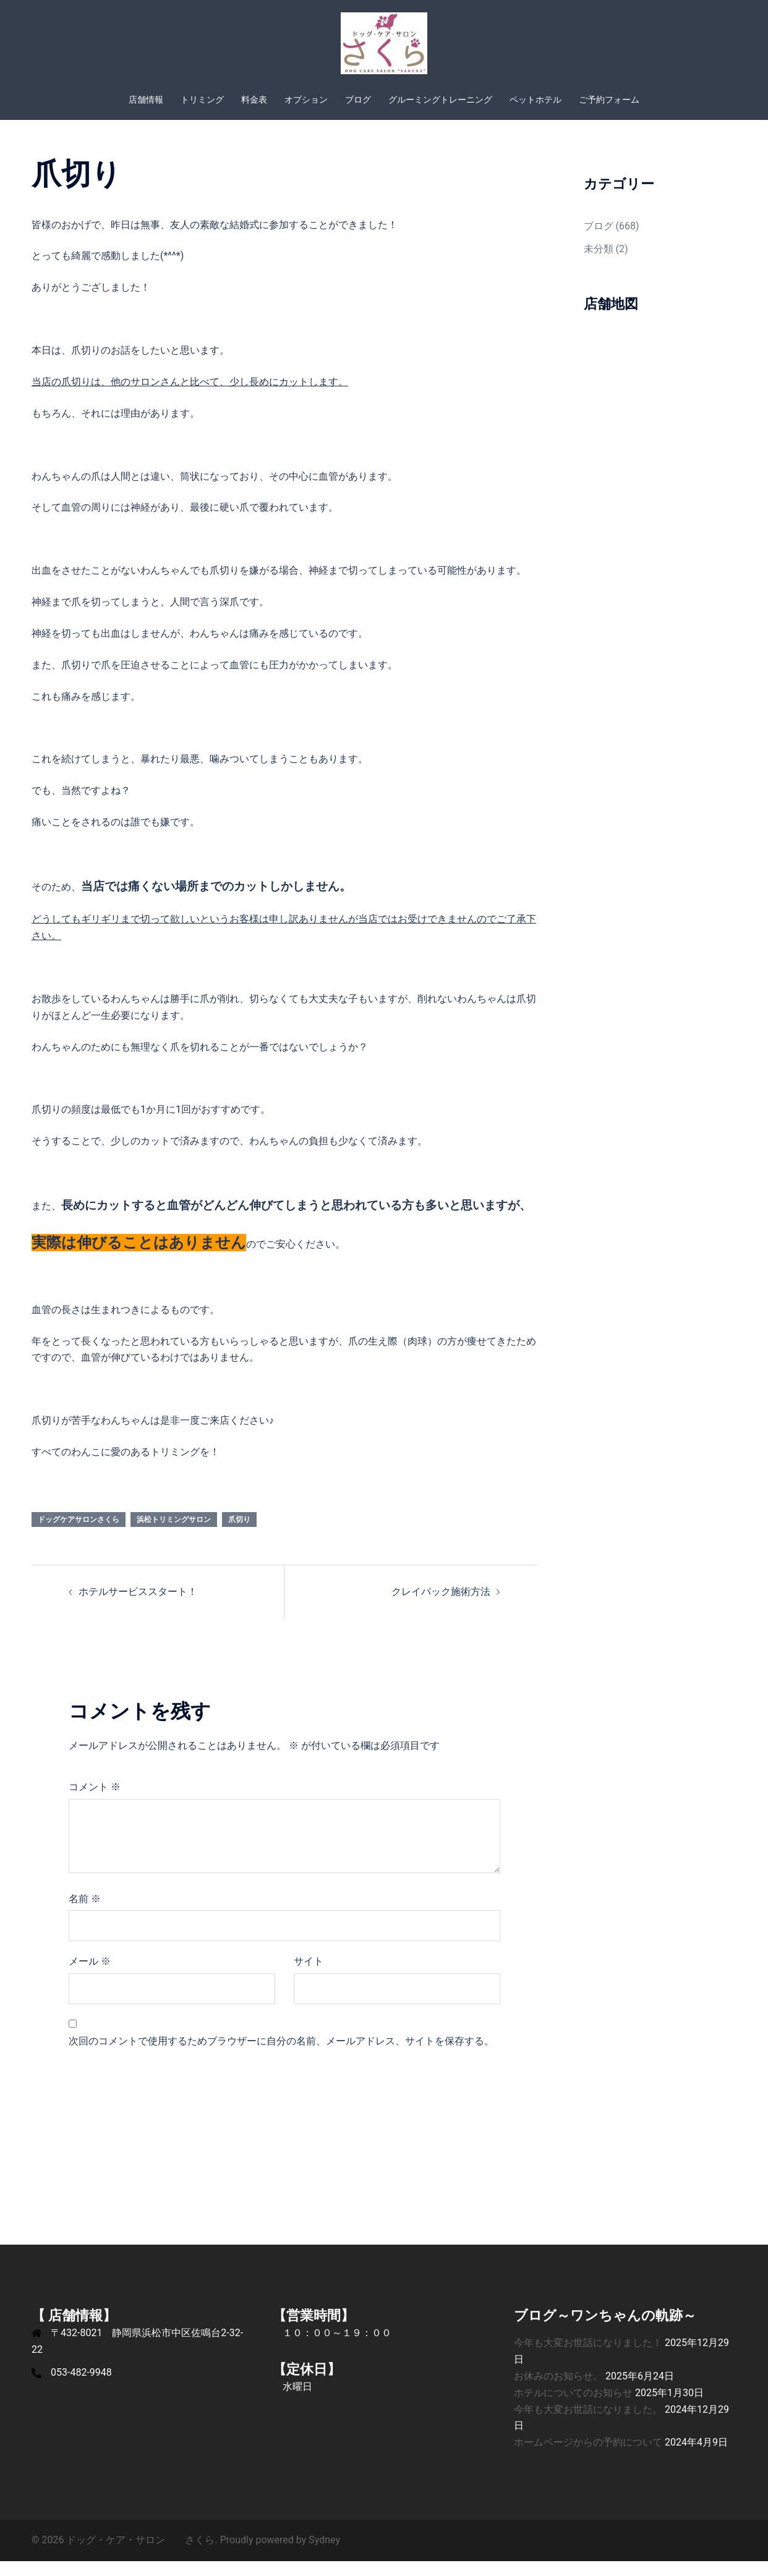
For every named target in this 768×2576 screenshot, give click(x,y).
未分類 (598, 264)
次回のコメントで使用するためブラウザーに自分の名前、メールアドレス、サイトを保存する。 (281, 2056)
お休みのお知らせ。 (558, 2391)
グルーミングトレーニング (440, 99)
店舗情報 (146, 99)
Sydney (324, 2555)
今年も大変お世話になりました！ (588, 2357)
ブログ (358, 99)
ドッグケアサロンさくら (78, 1534)
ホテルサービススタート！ (138, 1606)
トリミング (202, 99)
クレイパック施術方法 (440, 1606)
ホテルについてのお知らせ (573, 2407)
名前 (85, 1913)
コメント (95, 1802)
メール (90, 1976)
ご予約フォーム (609, 99)
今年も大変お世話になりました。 (588, 2424)
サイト (308, 1976)
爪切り (239, 1534)
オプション (306, 99)
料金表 (254, 99)
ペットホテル (535, 99)
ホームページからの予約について (588, 2457)
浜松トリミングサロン (174, 1534)
